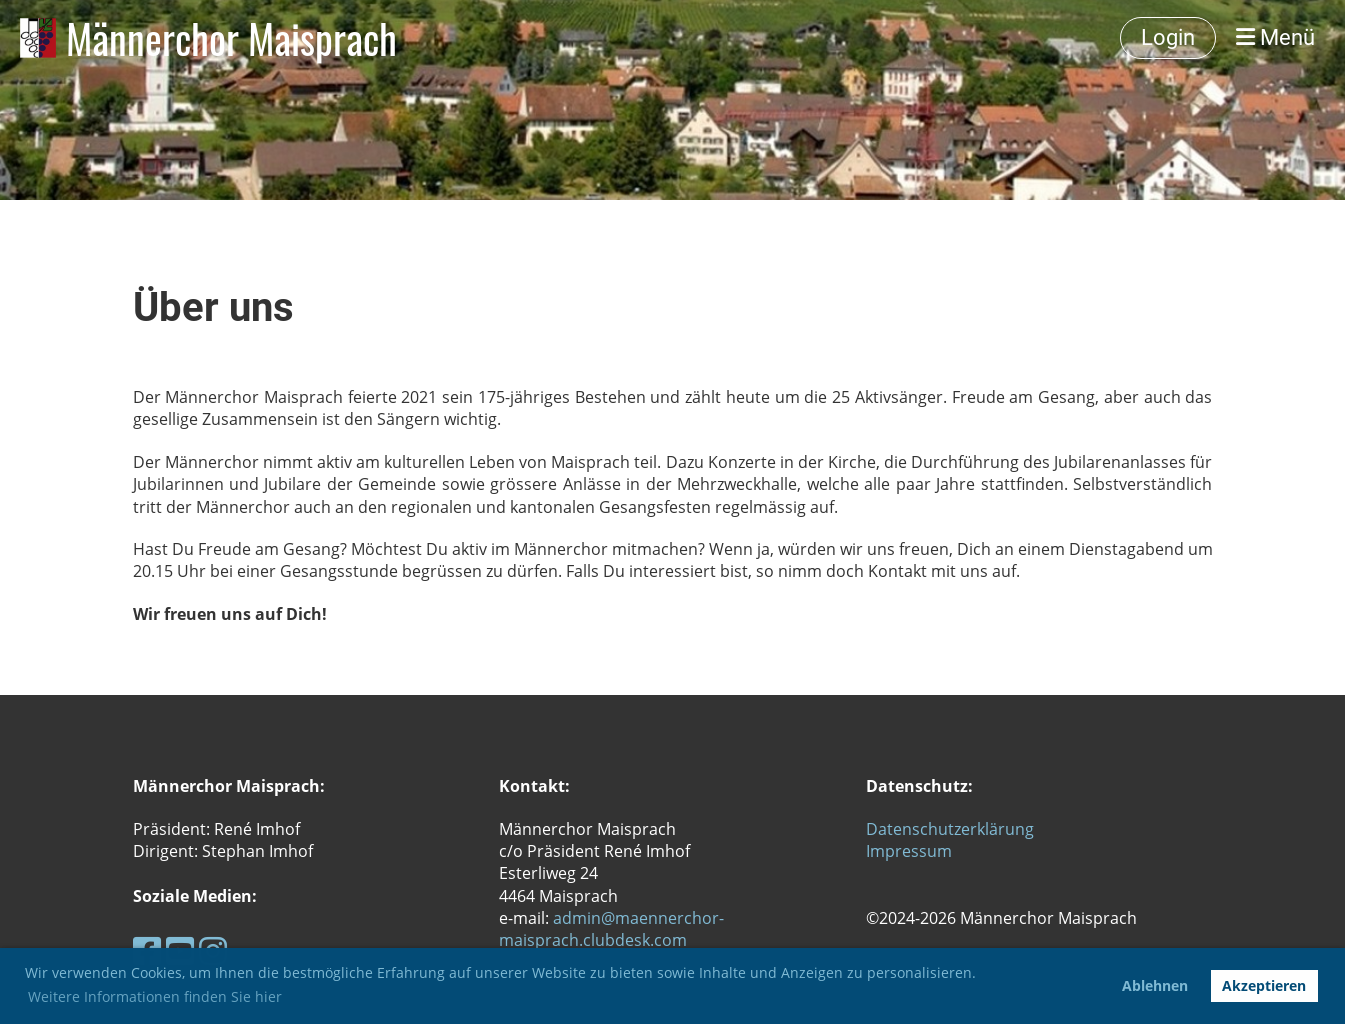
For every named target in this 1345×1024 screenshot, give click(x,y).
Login (1168, 37)
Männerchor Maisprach (231, 38)
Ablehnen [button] (1155, 985)
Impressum (909, 851)
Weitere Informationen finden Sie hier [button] (155, 996)
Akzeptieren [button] (1264, 985)
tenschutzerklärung (960, 829)
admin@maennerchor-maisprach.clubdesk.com (611, 929)
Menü (1275, 37)
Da (876, 829)
